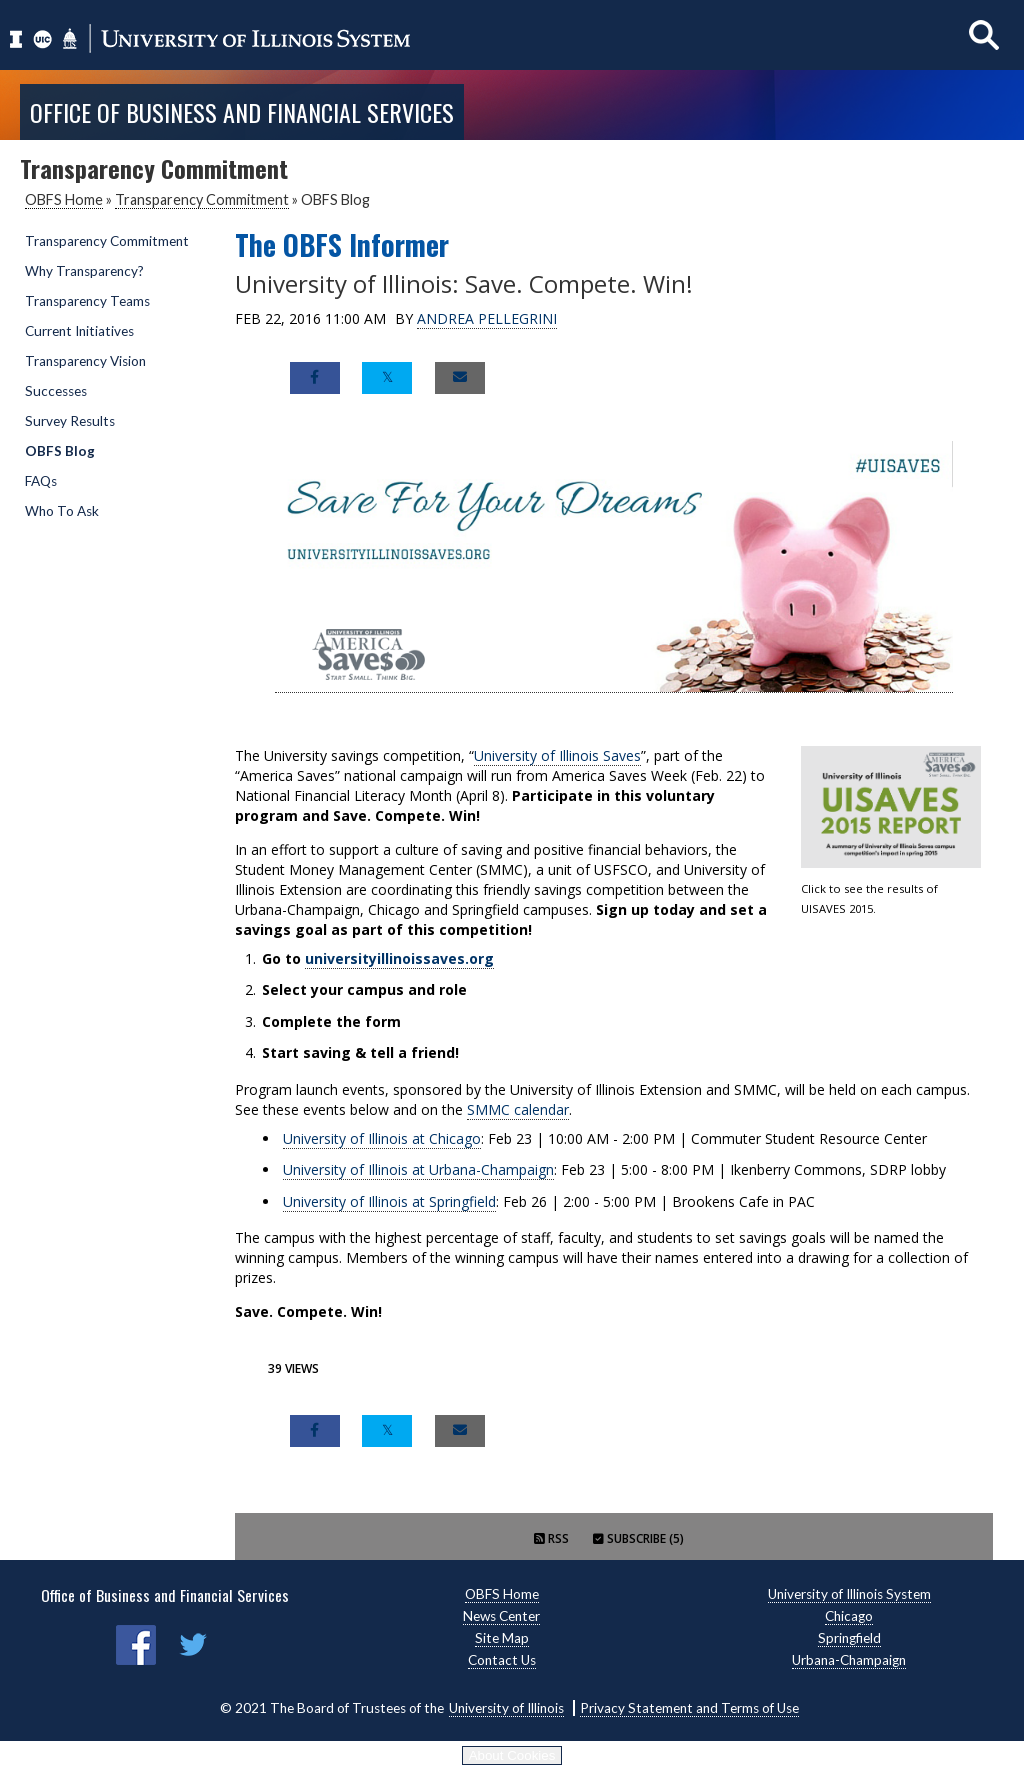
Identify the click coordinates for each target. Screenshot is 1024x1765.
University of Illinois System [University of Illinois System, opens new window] (849, 1594)
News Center (501, 1616)
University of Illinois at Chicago (382, 1138)
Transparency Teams (87, 301)
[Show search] (984, 34)
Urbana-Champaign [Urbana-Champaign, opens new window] (849, 1660)
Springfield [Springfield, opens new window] (849, 1638)
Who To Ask (62, 511)
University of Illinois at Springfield (389, 1201)
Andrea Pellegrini (487, 318)
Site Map (502, 1638)
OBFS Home (64, 199)
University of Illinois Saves (557, 755)
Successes (56, 391)
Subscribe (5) (638, 1538)
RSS (551, 1538)
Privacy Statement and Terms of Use (689, 1708)
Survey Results (70, 421)
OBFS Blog (60, 451)
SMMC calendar (518, 1109)
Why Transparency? (84, 271)
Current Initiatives (79, 331)
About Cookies (512, 1755)
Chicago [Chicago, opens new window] (849, 1616)
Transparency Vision (85, 361)
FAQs (41, 481)
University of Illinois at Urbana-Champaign (418, 1169)
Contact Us (502, 1660)
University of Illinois (506, 1708)
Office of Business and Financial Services (242, 112)
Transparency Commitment (202, 199)
